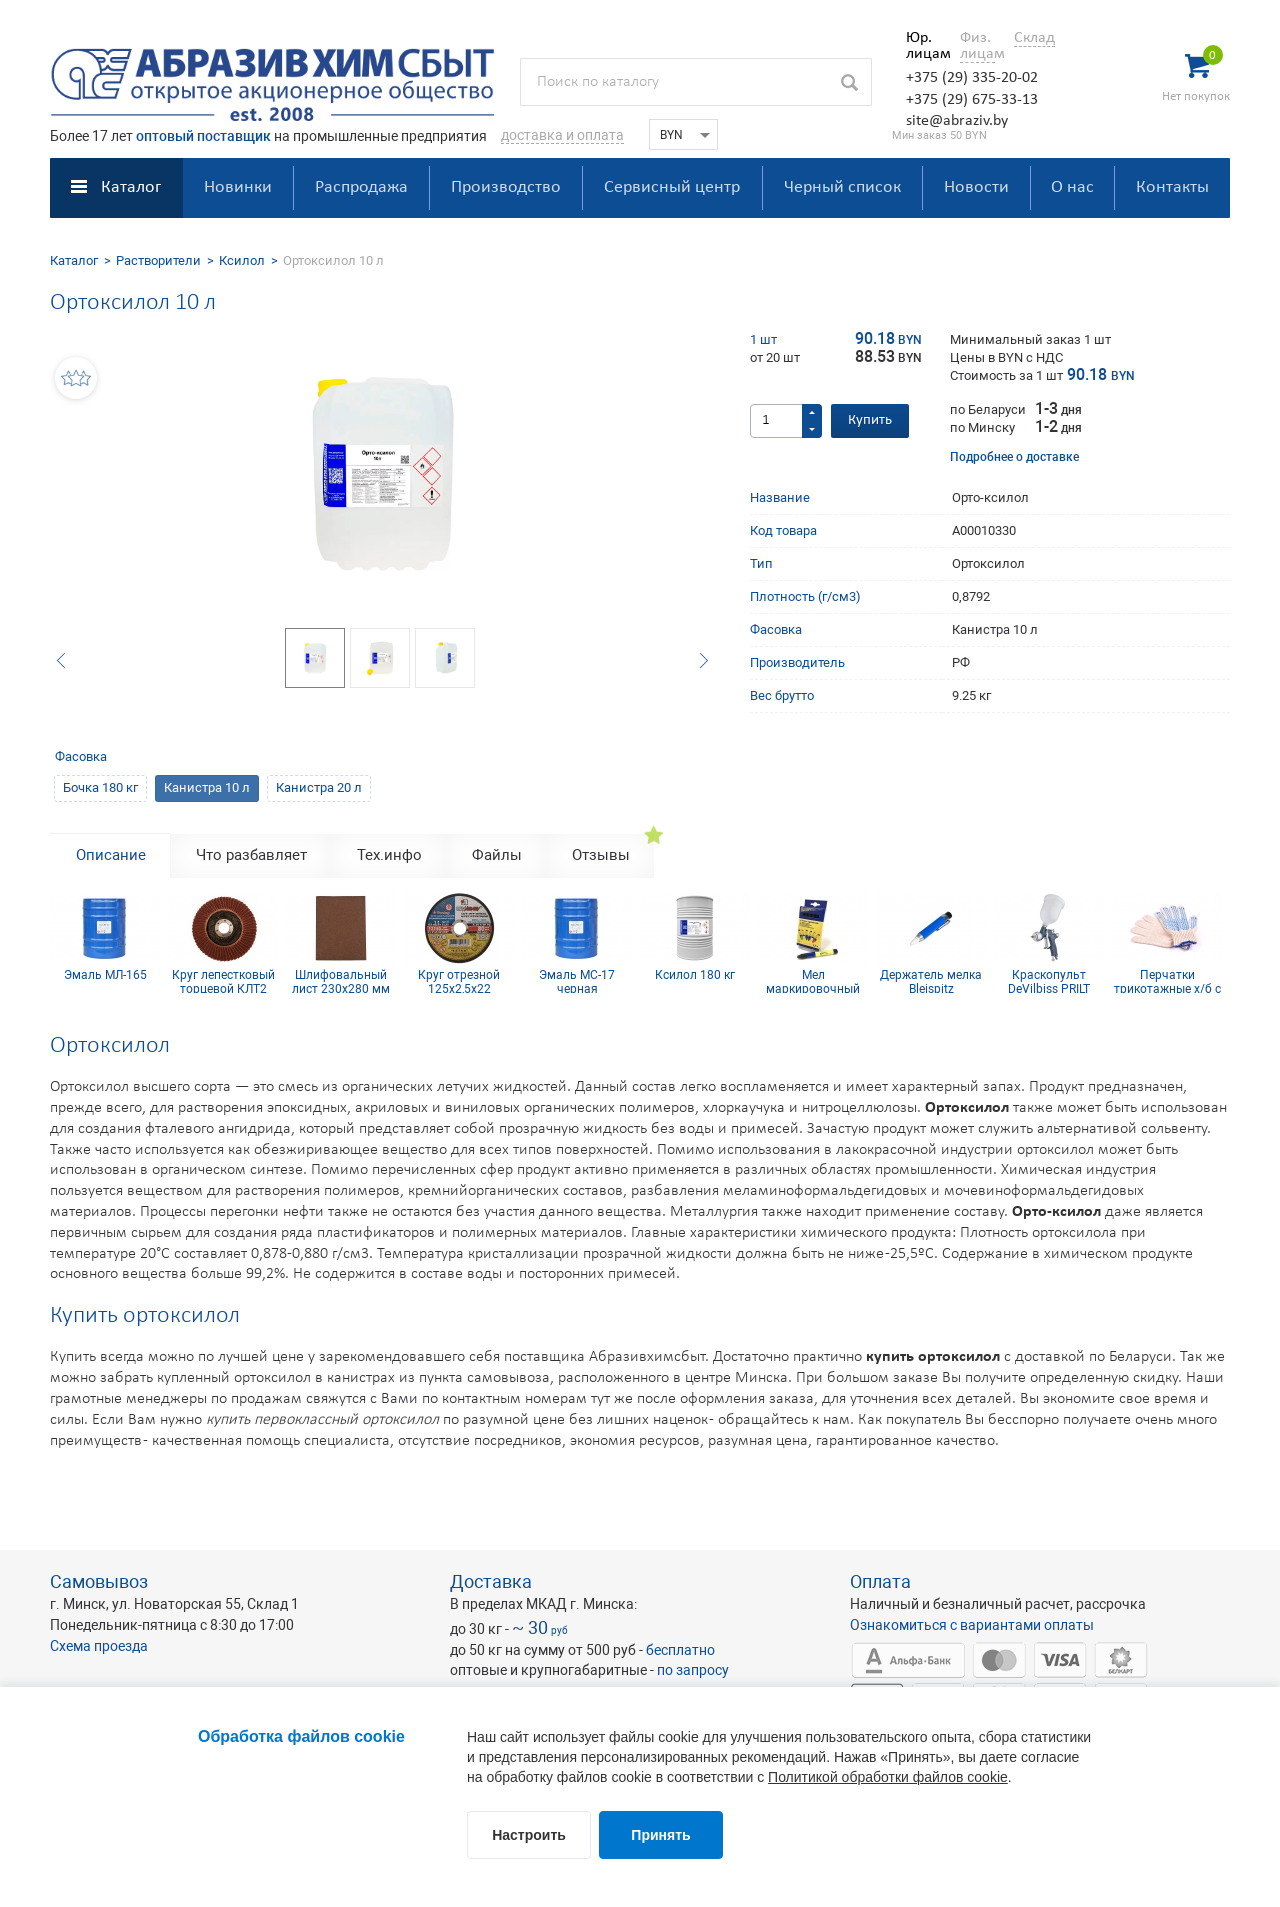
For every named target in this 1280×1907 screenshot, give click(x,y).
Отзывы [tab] (601, 855)
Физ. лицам (977, 46)
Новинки (238, 187)
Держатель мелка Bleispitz (931, 981)
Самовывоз (99, 1581)
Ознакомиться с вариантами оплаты (972, 1625)
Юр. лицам (923, 46)
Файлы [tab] (497, 855)
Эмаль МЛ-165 (105, 975)
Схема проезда (99, 1646)
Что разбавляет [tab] (251, 855)
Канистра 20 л (319, 787)
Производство (506, 187)
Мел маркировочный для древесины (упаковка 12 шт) (813, 981)
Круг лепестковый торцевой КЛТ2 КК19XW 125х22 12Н (223, 981)
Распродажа (361, 187)
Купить (870, 420)
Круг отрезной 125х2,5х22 (459, 981)
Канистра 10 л (207, 787)
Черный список (842, 187)
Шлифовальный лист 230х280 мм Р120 (341, 981)
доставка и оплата (562, 135)
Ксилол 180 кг (695, 975)
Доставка (491, 1581)
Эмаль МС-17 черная (577, 981)
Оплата (880, 1581)
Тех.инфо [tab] (389, 855)
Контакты (1172, 187)
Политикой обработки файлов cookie (888, 1777)
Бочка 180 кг (100, 787)
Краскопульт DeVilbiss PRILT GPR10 (1049, 981)
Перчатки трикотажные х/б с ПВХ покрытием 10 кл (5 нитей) (1167, 981)
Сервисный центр (672, 187)
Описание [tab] (111, 855)
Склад (1034, 38)
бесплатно (680, 1650)
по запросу (693, 1670)
